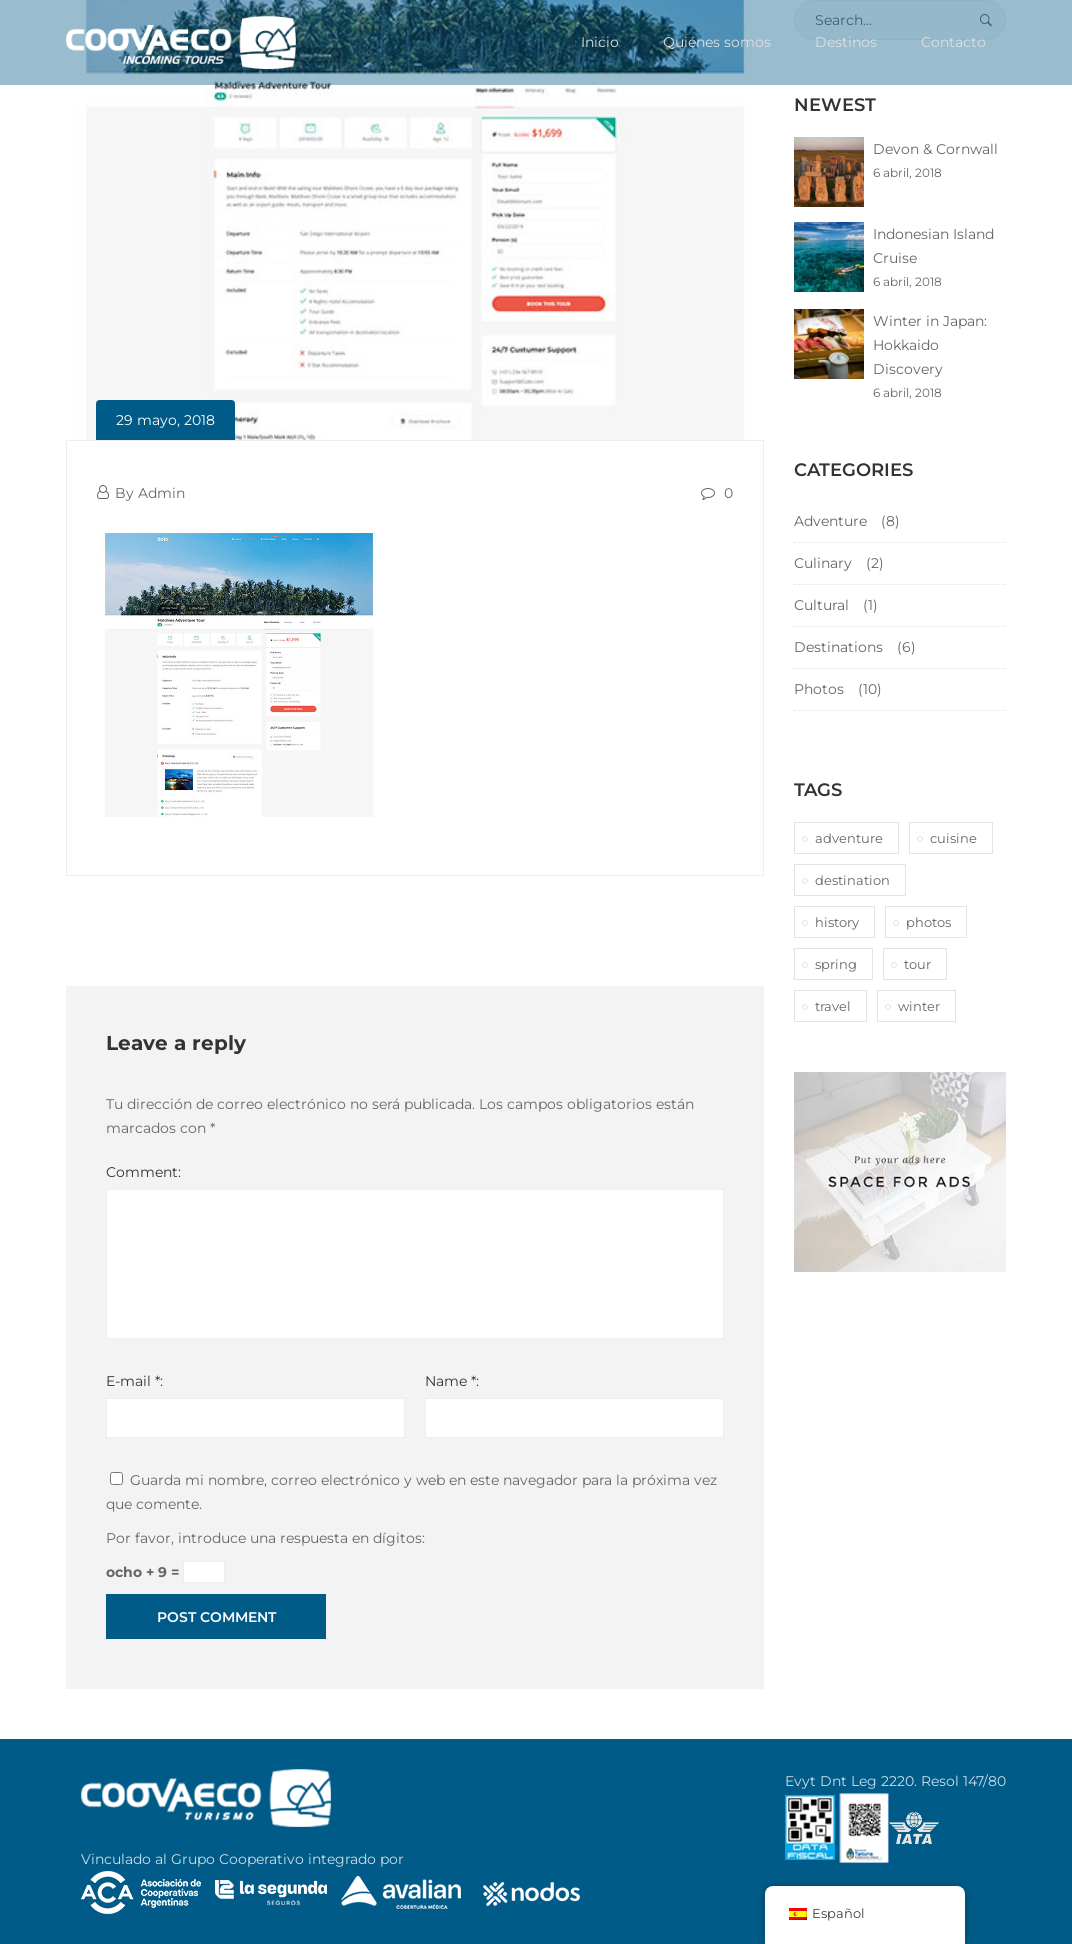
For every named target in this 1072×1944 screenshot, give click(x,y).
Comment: (143, 1172)
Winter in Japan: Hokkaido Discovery (930, 345)
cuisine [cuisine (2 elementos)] (953, 838)
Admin (161, 493)
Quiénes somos (717, 42)
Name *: (452, 1381)
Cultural (821, 605)
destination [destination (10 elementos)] (852, 880)
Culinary (823, 563)
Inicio (600, 42)
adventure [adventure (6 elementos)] (849, 838)
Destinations (838, 647)
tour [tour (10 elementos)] (917, 964)
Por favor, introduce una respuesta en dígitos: (265, 1538)
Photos (819, 689)
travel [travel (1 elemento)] (833, 1006)
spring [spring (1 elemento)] (836, 964)
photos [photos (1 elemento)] (928, 922)
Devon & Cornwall (935, 149)
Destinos (846, 42)
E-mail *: (134, 1381)
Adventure (830, 521)
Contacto (953, 42)
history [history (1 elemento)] (837, 922)
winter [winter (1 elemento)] (919, 1006)
